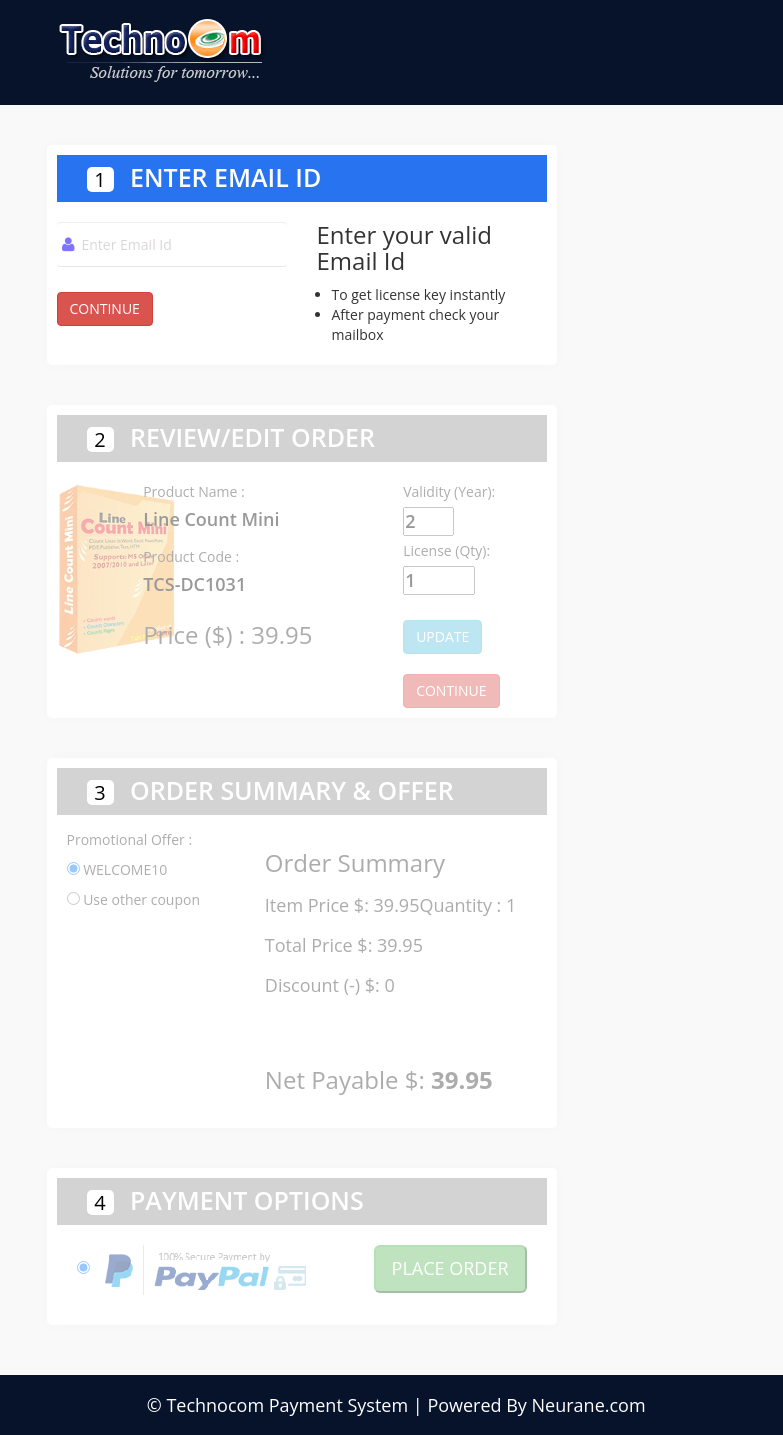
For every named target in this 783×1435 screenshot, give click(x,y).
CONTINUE (105, 308)
